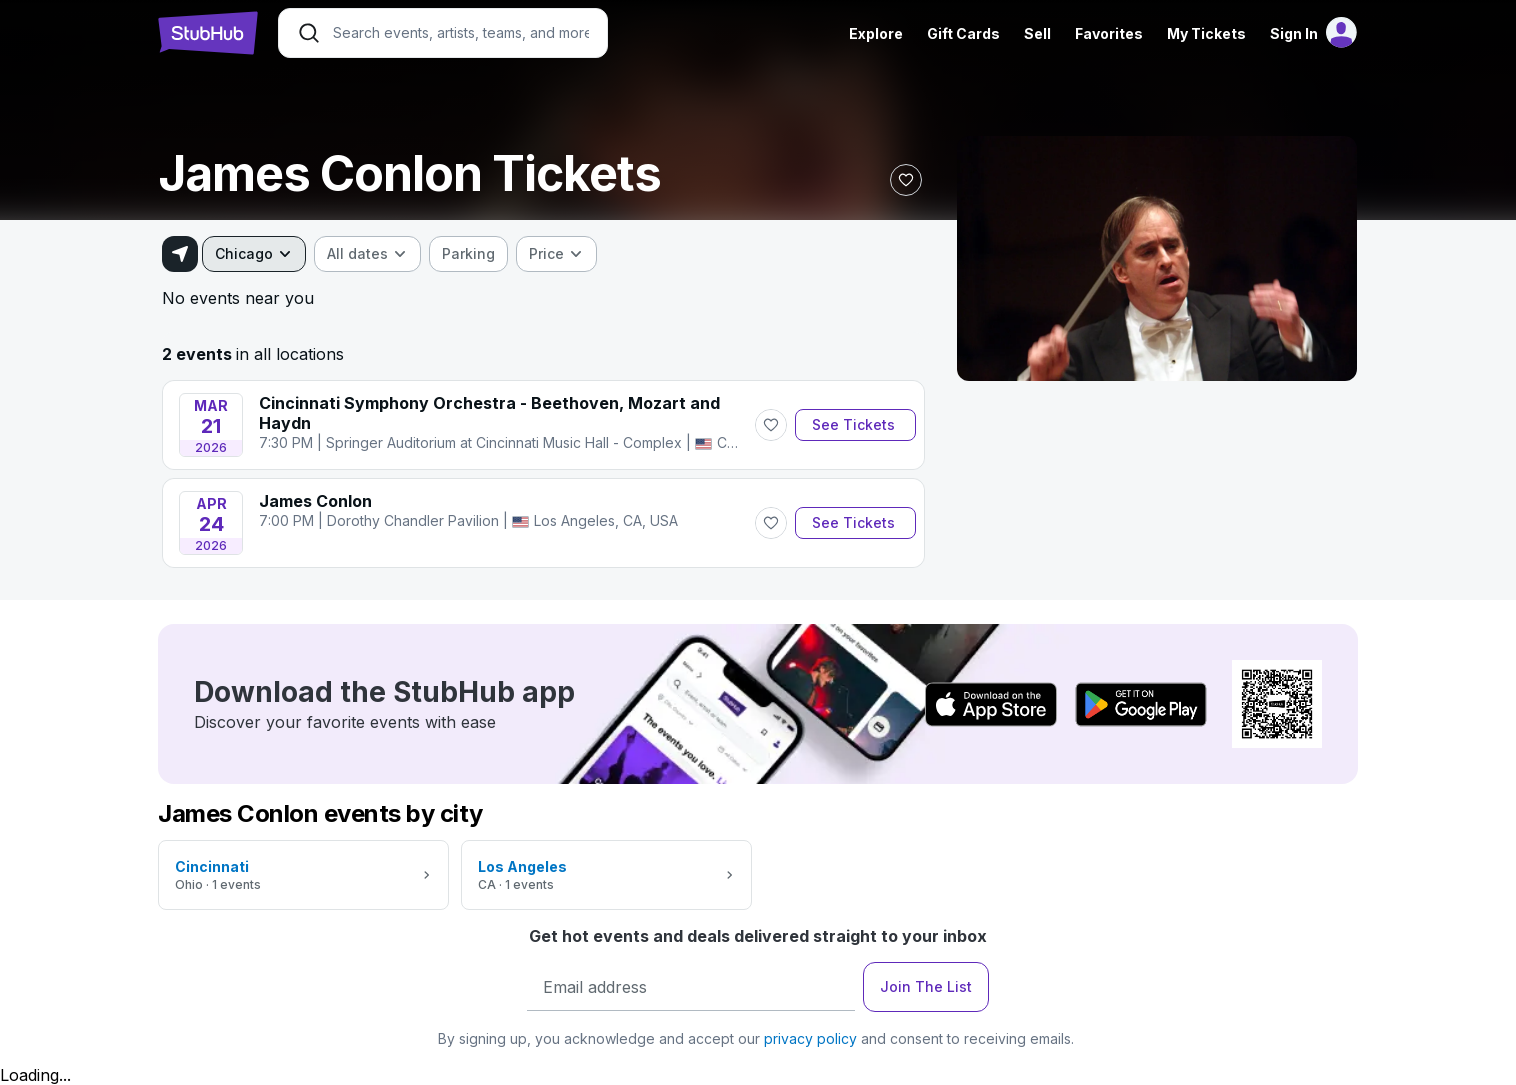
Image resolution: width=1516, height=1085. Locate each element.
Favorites (1109, 33)
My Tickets (1206, 33)
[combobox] (254, 254)
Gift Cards (963, 33)
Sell (1037, 33)
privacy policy (810, 1038)
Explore (876, 33)
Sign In (1294, 33)
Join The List (926, 986)
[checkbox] (468, 254)
